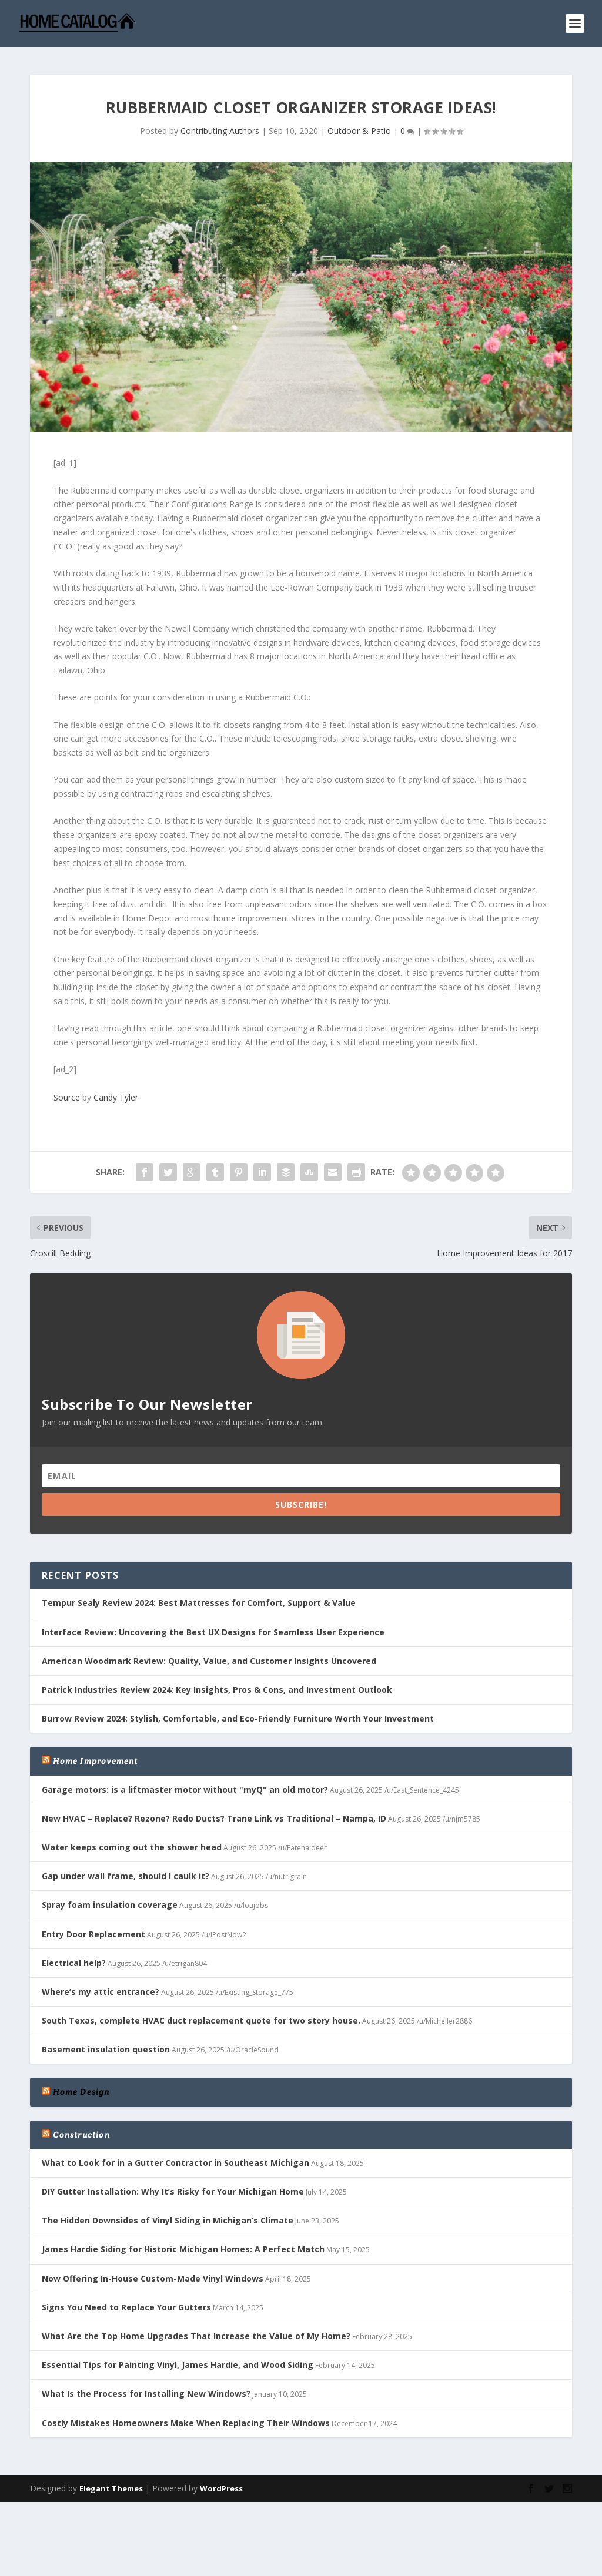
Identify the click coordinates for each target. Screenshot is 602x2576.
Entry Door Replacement (93, 1929)
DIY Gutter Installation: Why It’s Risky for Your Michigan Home (173, 2187)
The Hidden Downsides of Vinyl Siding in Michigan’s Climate (167, 2216)
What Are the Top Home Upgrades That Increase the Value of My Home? (196, 2331)
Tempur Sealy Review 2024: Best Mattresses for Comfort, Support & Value (199, 1598)
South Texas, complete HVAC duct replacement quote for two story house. (201, 2016)
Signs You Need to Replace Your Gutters (126, 2303)
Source (66, 1093)
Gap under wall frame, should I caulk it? (125, 1871)
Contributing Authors (219, 126)
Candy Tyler (115, 1093)
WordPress (221, 2484)
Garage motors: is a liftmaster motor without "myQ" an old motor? (185, 1784)
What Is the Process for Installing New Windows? (146, 2389)
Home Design (81, 2087)
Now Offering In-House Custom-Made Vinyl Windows (152, 2273)
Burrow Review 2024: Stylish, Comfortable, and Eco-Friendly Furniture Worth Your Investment (238, 1714)
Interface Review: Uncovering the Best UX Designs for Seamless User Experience (213, 1628)
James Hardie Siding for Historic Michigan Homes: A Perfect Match (183, 2244)
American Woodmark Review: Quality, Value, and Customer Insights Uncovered (209, 1656)
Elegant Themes (111, 2484)
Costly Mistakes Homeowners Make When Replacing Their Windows (186, 2418)
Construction (81, 2130)
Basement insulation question (106, 2045)
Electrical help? (74, 1958)
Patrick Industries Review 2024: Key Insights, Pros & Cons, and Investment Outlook (217, 1685)
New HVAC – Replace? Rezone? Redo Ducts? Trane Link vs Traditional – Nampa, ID (214, 1814)
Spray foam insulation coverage (110, 1900)
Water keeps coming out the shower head (132, 1843)
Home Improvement (95, 1757)
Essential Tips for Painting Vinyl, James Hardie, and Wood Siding (177, 2360)
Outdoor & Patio (359, 126)
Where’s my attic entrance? (100, 1987)
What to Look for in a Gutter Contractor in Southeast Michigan (175, 2158)
